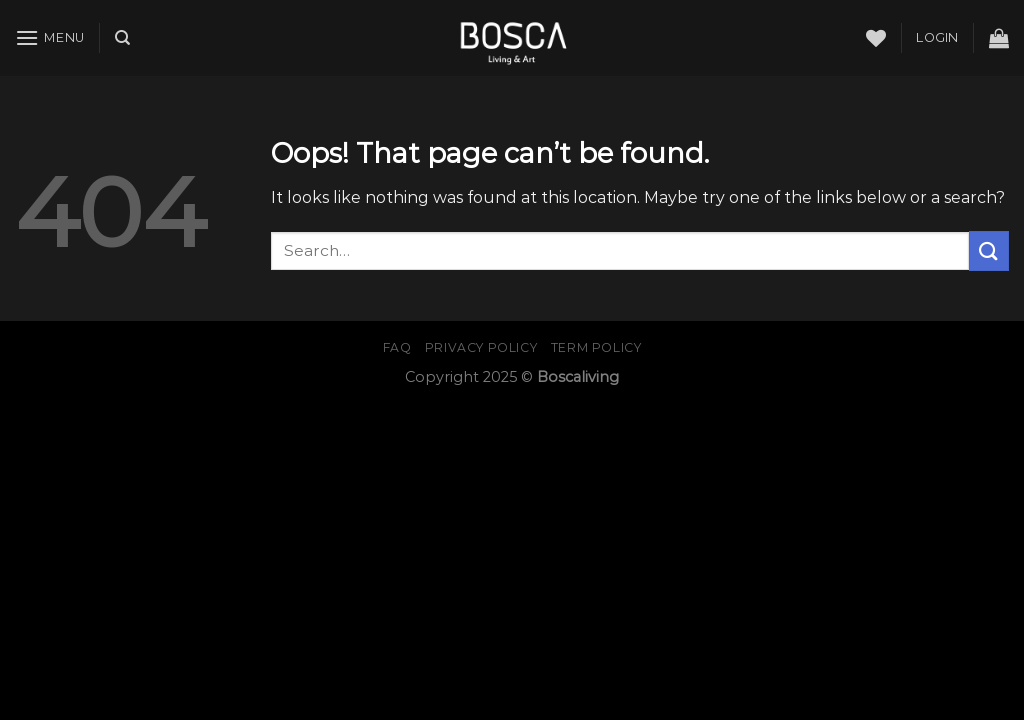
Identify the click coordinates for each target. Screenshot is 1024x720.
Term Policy (596, 347)
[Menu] (50, 37)
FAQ (397, 347)
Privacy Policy (481, 347)
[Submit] (989, 250)
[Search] (122, 38)
